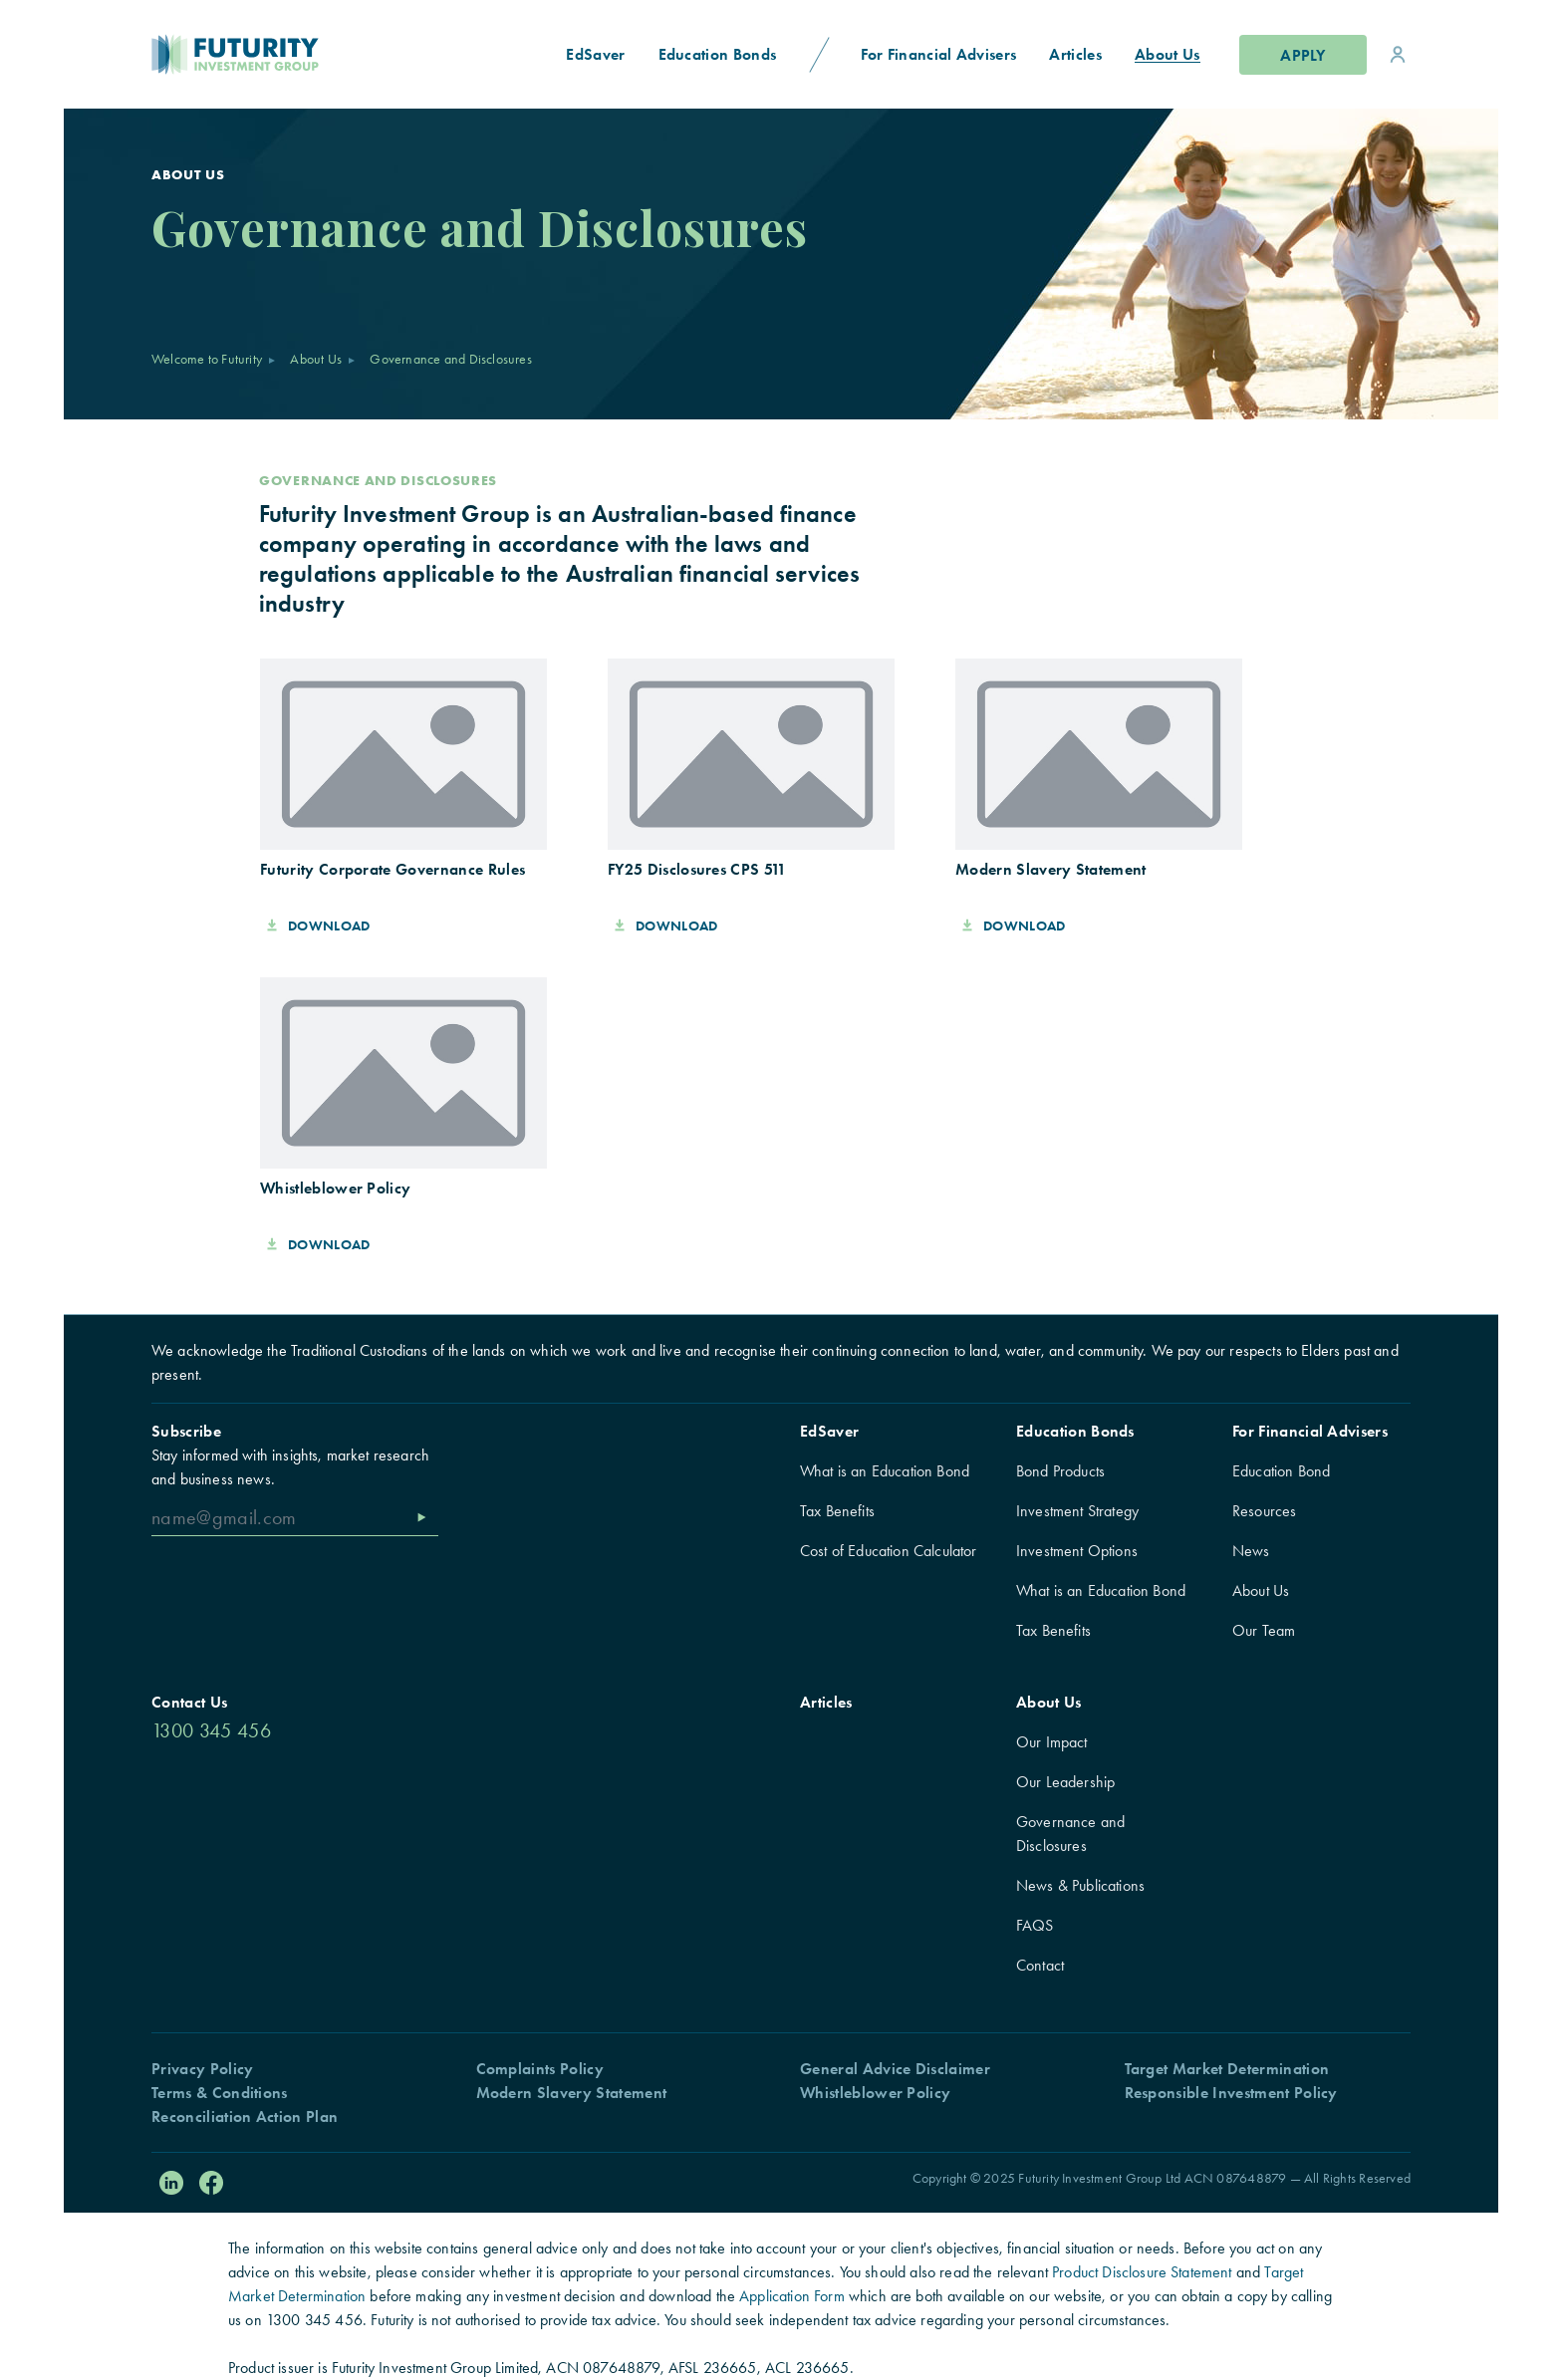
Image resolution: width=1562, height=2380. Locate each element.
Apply (1303, 55)
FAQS (1035, 1925)
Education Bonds (1075, 1431)
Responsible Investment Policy (1231, 2092)
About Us (316, 359)
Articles (826, 1702)
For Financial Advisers (1310, 1431)
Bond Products (1060, 1470)
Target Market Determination (1227, 2068)
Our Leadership (1065, 1781)
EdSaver (829, 1431)
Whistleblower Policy (875, 2092)
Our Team (1263, 1630)
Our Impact (1052, 1741)
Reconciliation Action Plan (244, 2116)
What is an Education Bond (884, 1470)
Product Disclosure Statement (1141, 2271)
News (1251, 1550)
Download (319, 925)
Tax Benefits (837, 1510)
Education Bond (1281, 1470)
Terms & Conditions (219, 2092)
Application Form (792, 2295)
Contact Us (189, 1702)
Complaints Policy (540, 2068)
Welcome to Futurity (206, 359)
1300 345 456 (211, 1730)
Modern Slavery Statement (571, 2092)
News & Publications (1080, 1885)
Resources (1264, 1510)
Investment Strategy (1077, 1510)
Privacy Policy (202, 2068)
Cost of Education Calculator (888, 1550)
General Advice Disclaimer (895, 2068)
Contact (1040, 1965)
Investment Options (1077, 1550)
